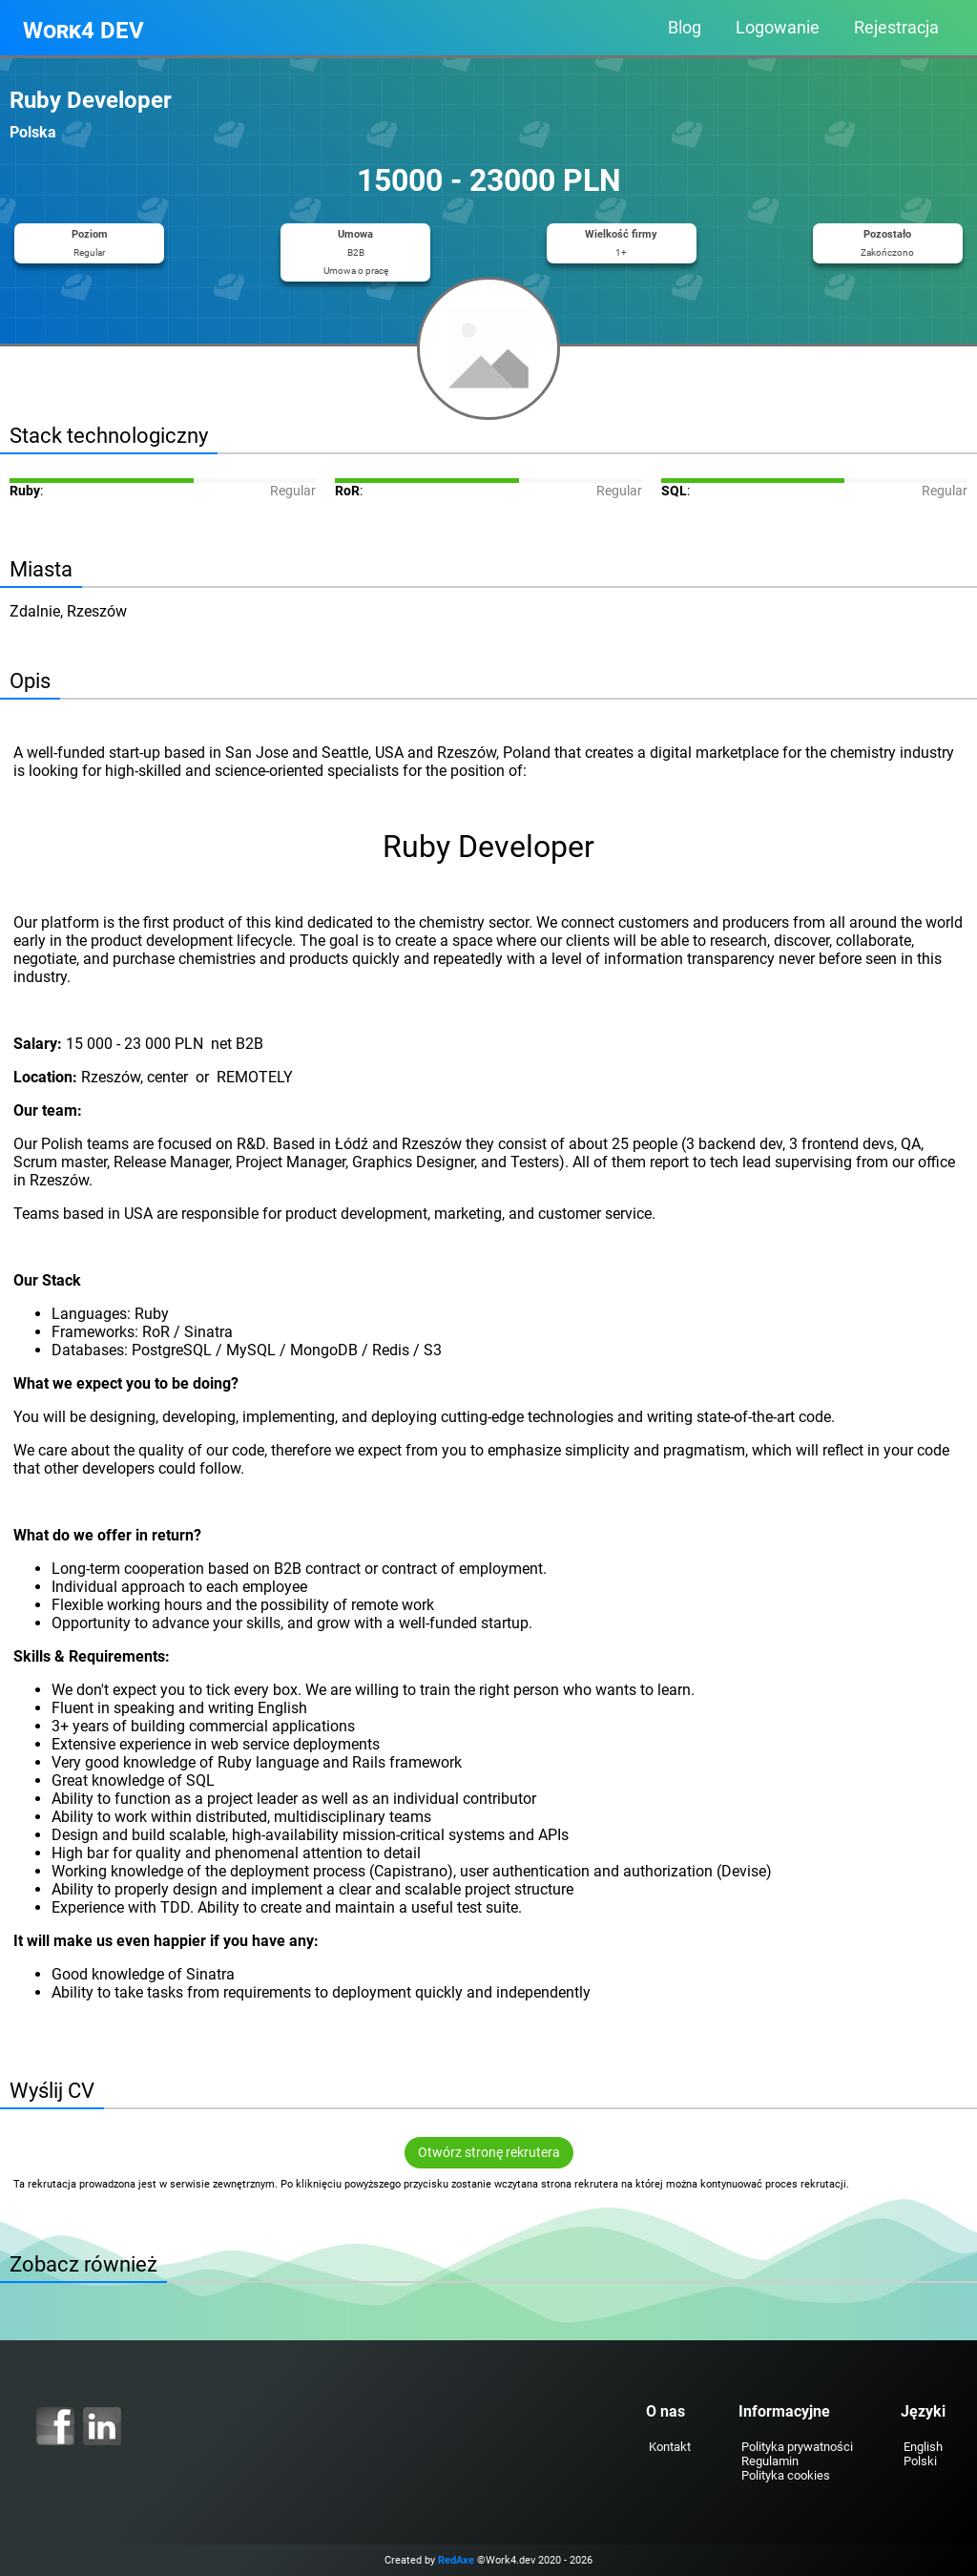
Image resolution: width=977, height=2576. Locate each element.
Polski (920, 2461)
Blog (684, 27)
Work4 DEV (83, 30)
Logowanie (778, 27)
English (923, 2447)
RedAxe (456, 2560)
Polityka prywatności (797, 2447)
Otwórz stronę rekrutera (489, 2153)
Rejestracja (896, 27)
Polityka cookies (785, 2475)
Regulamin (770, 2461)
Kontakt (670, 2447)
